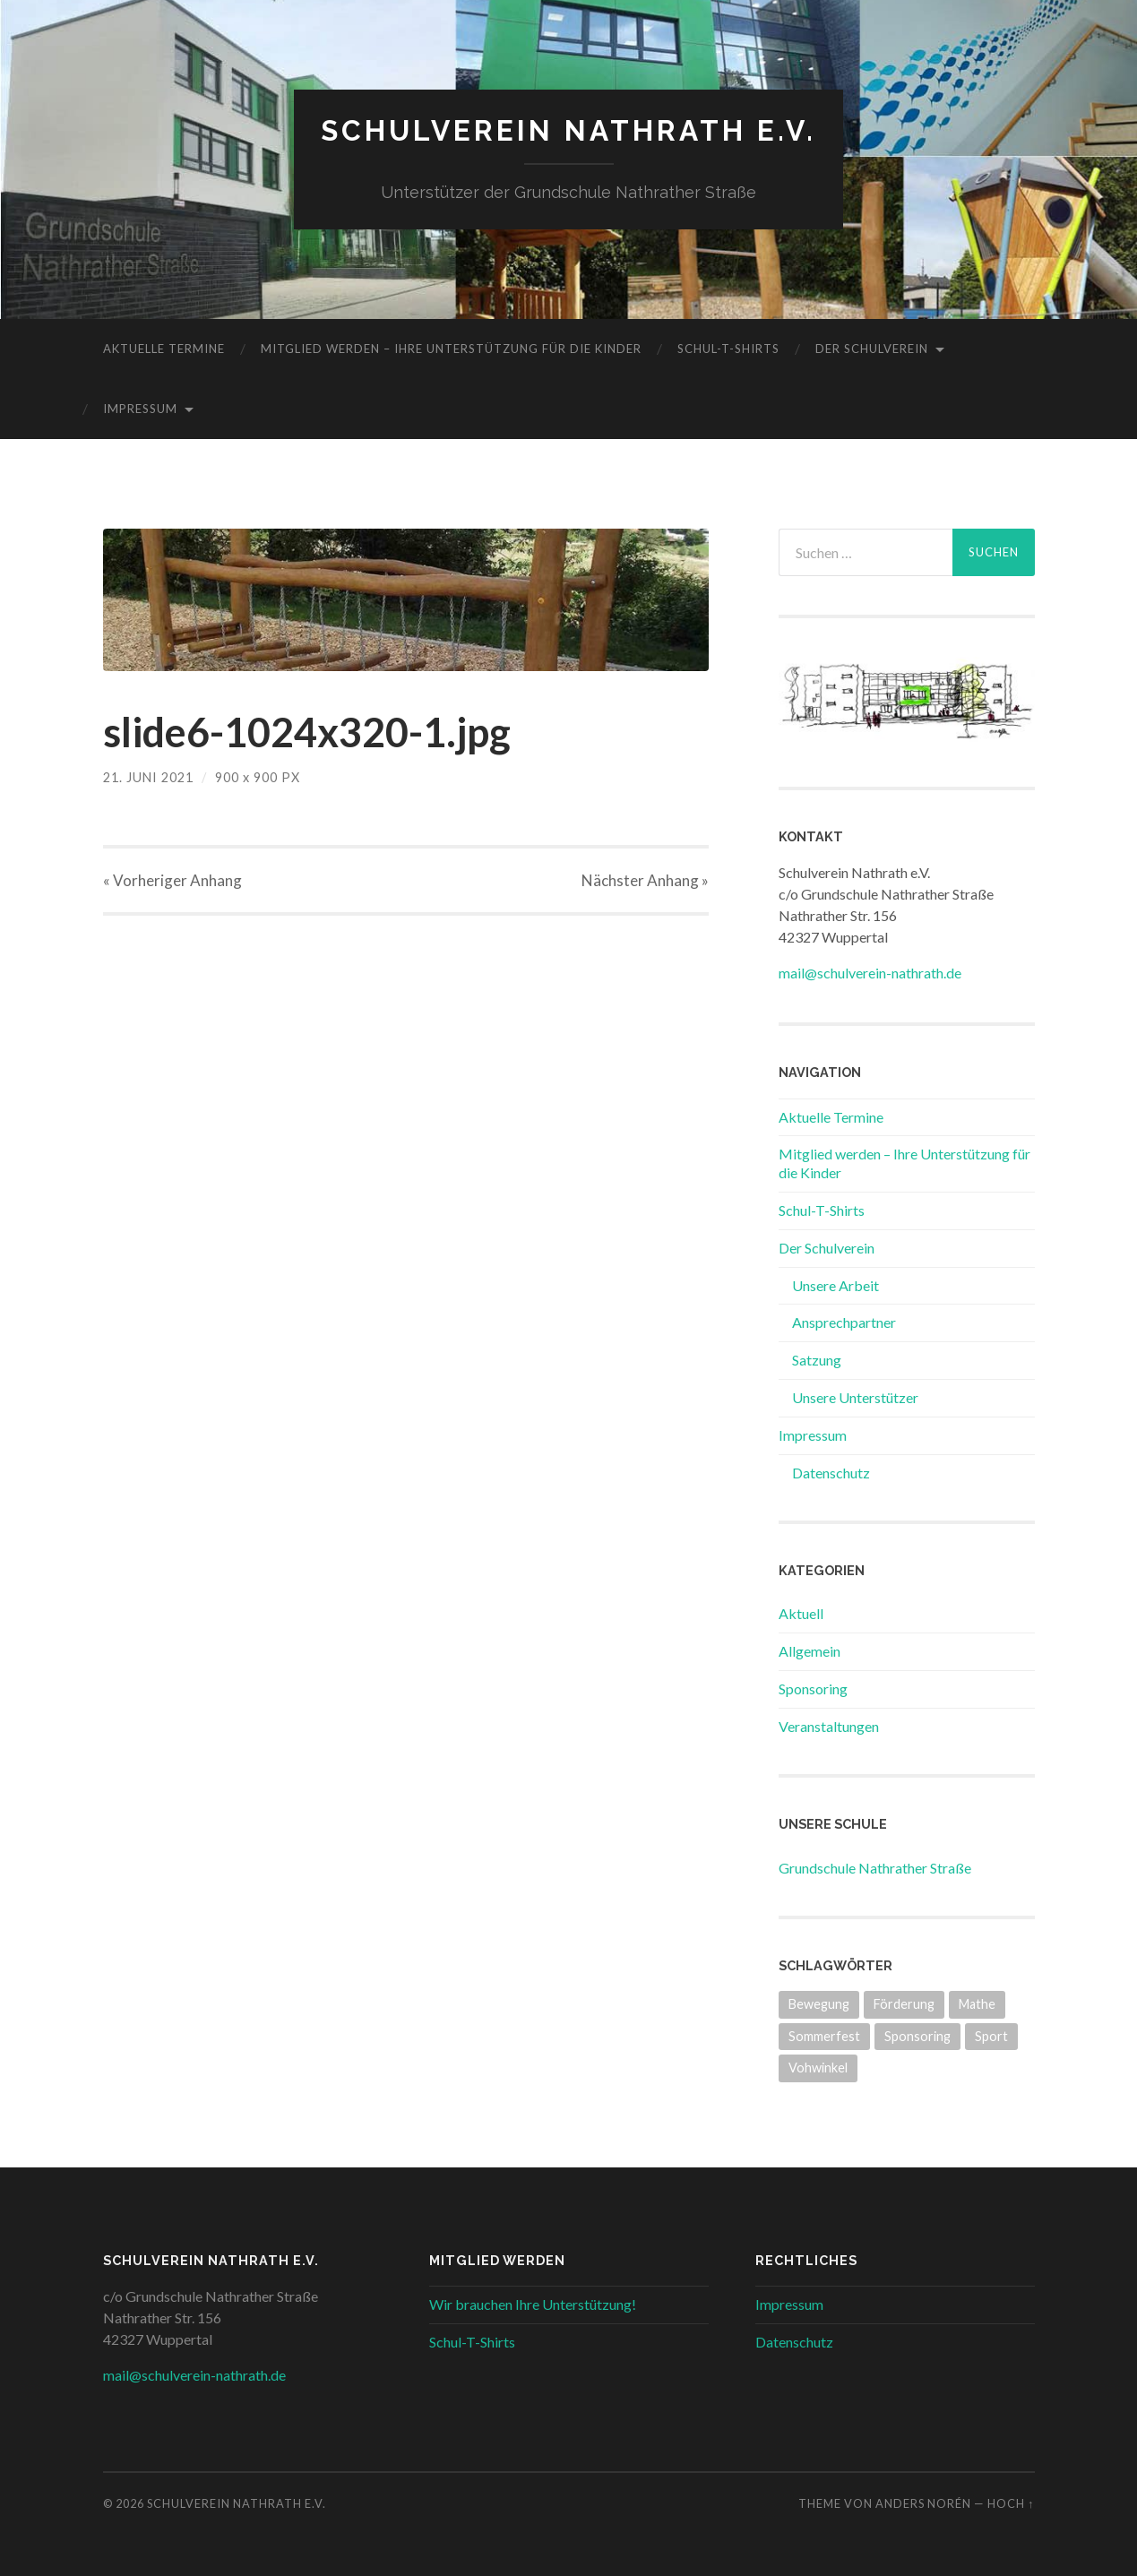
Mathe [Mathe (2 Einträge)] (977, 2004)
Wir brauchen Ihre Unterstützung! (532, 2304)
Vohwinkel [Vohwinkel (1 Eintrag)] (818, 2067)
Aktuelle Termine (164, 348)
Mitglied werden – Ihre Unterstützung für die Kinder (451, 348)
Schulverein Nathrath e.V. (568, 130)
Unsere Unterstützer (855, 1397)
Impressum (140, 408)
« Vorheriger (172, 880)
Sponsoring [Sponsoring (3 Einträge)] (917, 2036)
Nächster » (645, 880)
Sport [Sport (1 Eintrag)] (991, 2036)
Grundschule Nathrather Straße (875, 1867)
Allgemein (809, 1650)
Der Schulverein (871, 348)
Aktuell (801, 1613)
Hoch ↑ (1010, 2503)
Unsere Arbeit (835, 1285)
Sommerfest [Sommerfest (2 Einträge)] (824, 2036)
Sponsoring (813, 1688)
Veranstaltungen (829, 1726)
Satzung (816, 1359)
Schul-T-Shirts (728, 348)
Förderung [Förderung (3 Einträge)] (904, 2004)
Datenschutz (831, 1472)
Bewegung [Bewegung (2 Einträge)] (818, 2004)
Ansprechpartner (844, 1322)
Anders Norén (923, 2503)
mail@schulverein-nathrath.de (870, 972)
